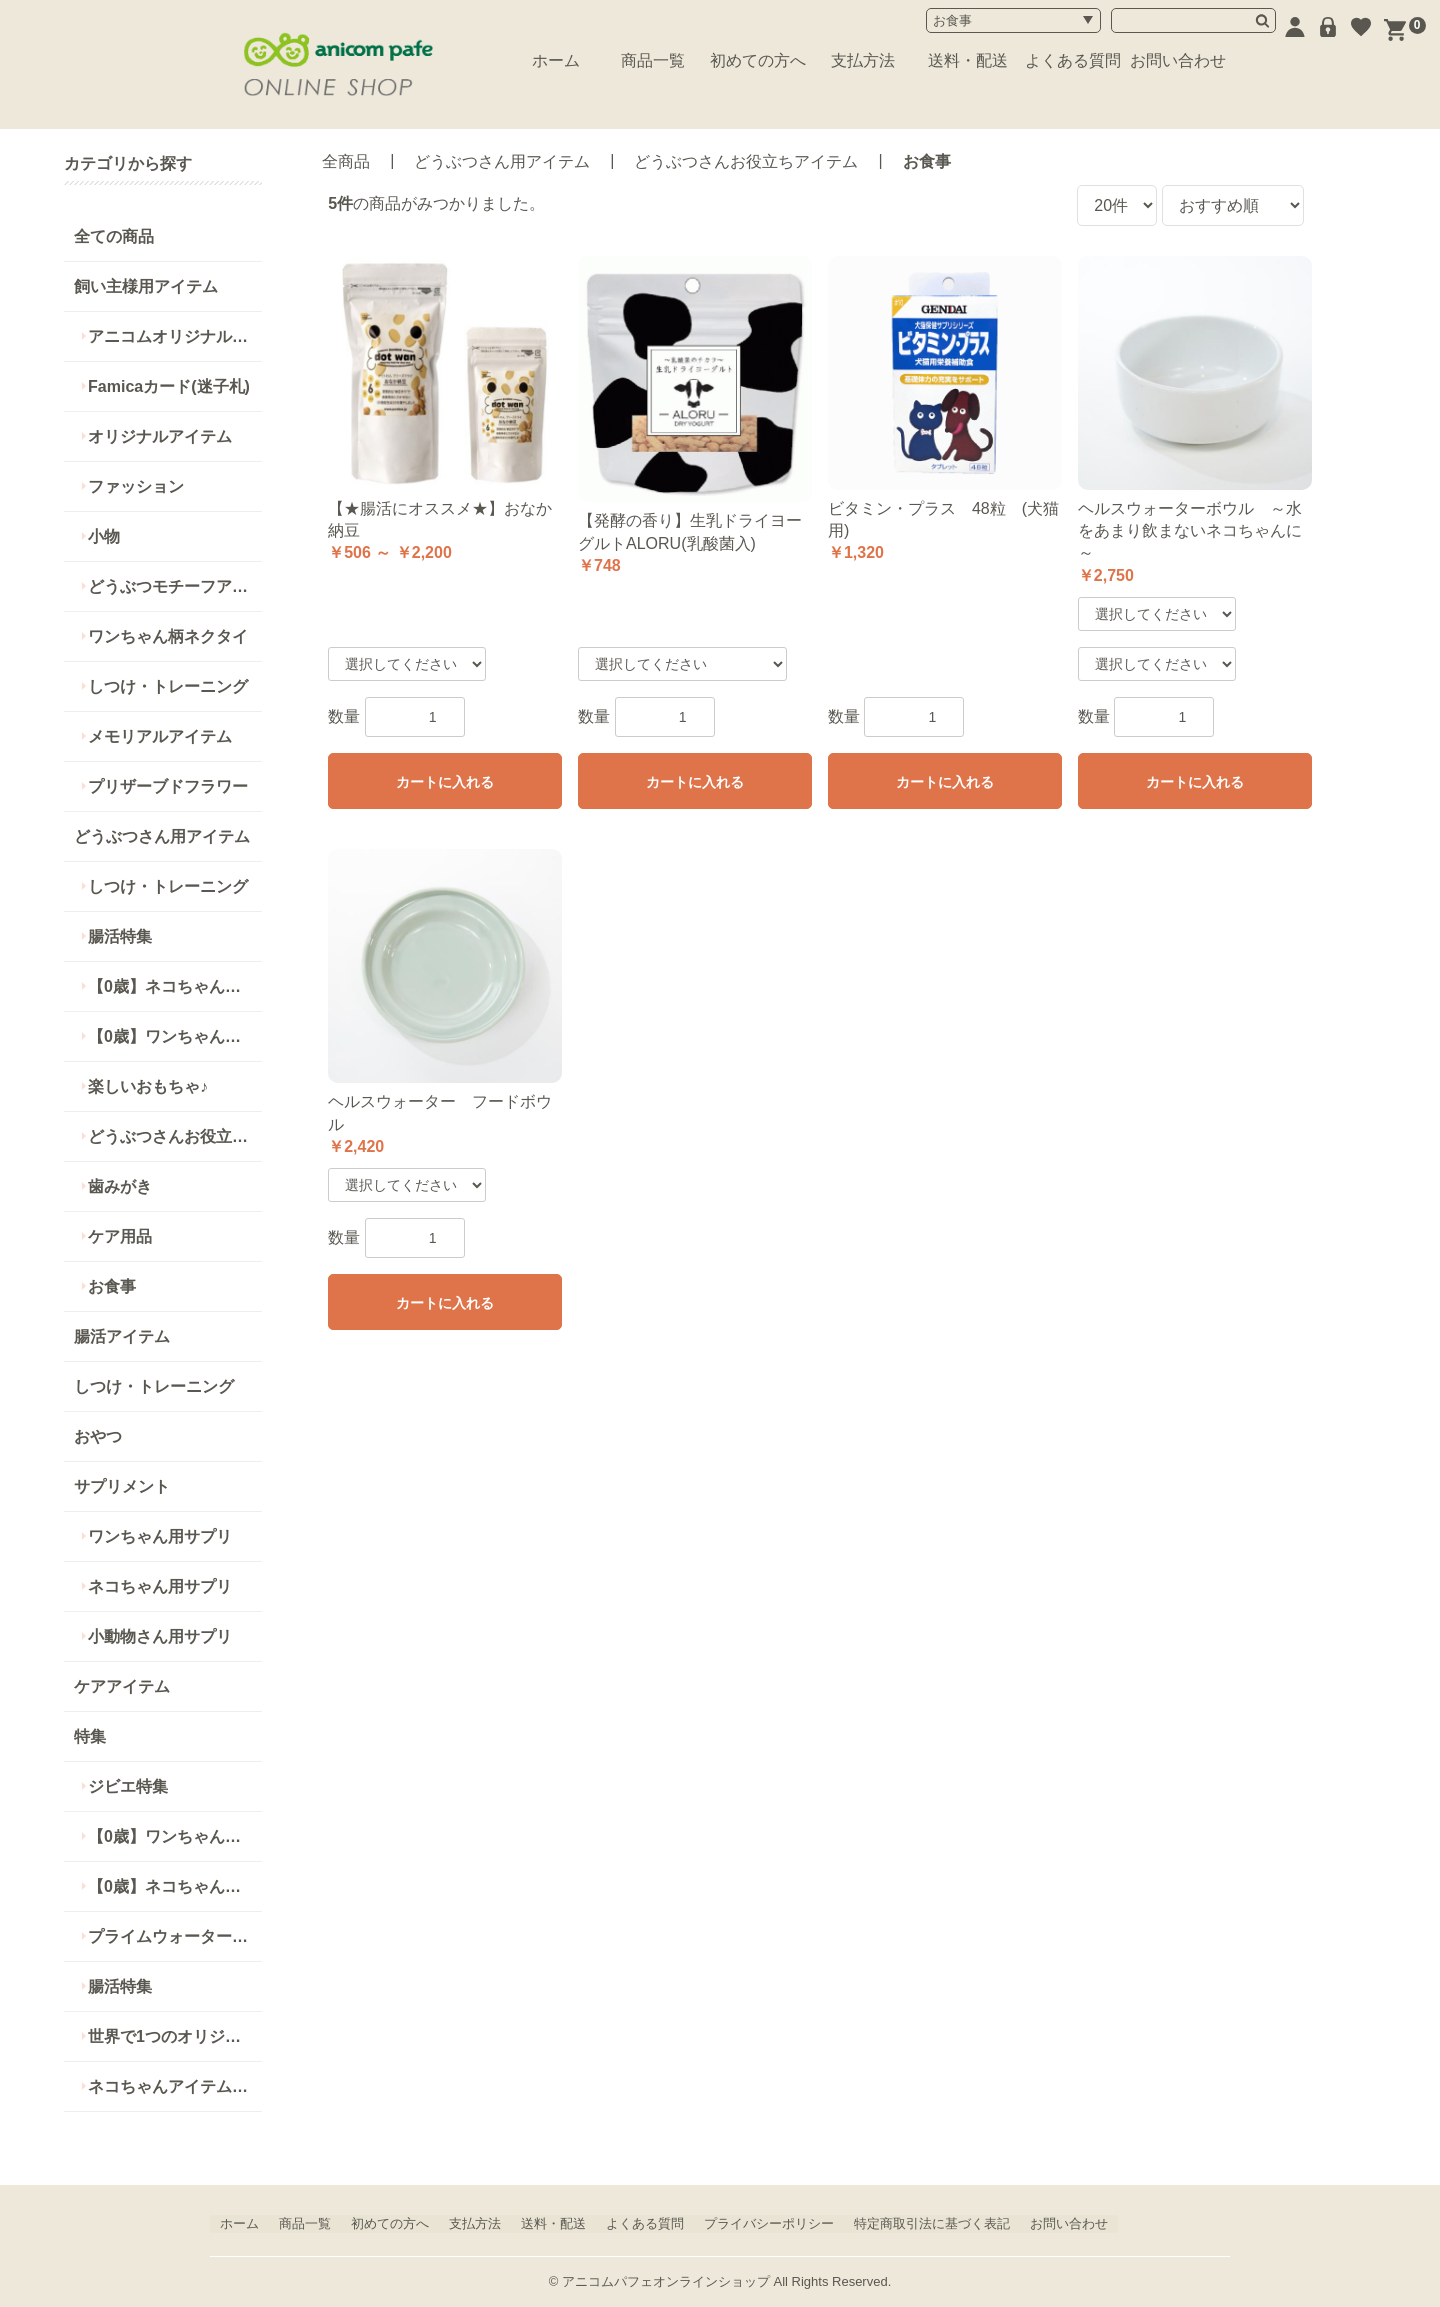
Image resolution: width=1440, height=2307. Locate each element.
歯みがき (120, 1186)
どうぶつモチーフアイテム (175, 586)
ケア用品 (120, 1236)
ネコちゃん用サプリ (160, 1586)
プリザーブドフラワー (168, 786)
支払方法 (863, 60)
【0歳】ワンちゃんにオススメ (175, 1036)
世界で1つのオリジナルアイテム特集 (175, 2036)
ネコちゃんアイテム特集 (175, 2086)
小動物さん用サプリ (160, 1636)
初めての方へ (758, 60)
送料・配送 (968, 60)
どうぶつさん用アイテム (162, 836)
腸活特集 (120, 936)
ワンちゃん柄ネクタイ (168, 636)
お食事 (112, 1286)
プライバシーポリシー (769, 2223)
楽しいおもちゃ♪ (148, 1086)
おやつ (98, 1436)
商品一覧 (653, 60)
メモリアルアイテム (160, 736)
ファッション (136, 486)
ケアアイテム (122, 1686)
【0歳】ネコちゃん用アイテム (175, 1886)
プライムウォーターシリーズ (175, 1936)
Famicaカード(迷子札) (169, 386)
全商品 (346, 161)
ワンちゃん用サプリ (160, 1536)
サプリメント (122, 1486)
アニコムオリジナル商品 (175, 336)
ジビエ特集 (128, 1786)
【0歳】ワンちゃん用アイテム (175, 1836)
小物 (104, 536)
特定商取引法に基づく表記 (932, 2223)
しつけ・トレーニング (168, 686)
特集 (90, 1736)
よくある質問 (1073, 60)
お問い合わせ (1178, 60)
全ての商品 (114, 236)
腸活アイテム (122, 1336)
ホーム (556, 60)
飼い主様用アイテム (146, 286)
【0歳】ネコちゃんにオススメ (175, 986)
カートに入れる (445, 782)
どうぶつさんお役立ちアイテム (175, 1136)
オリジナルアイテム (160, 436)
